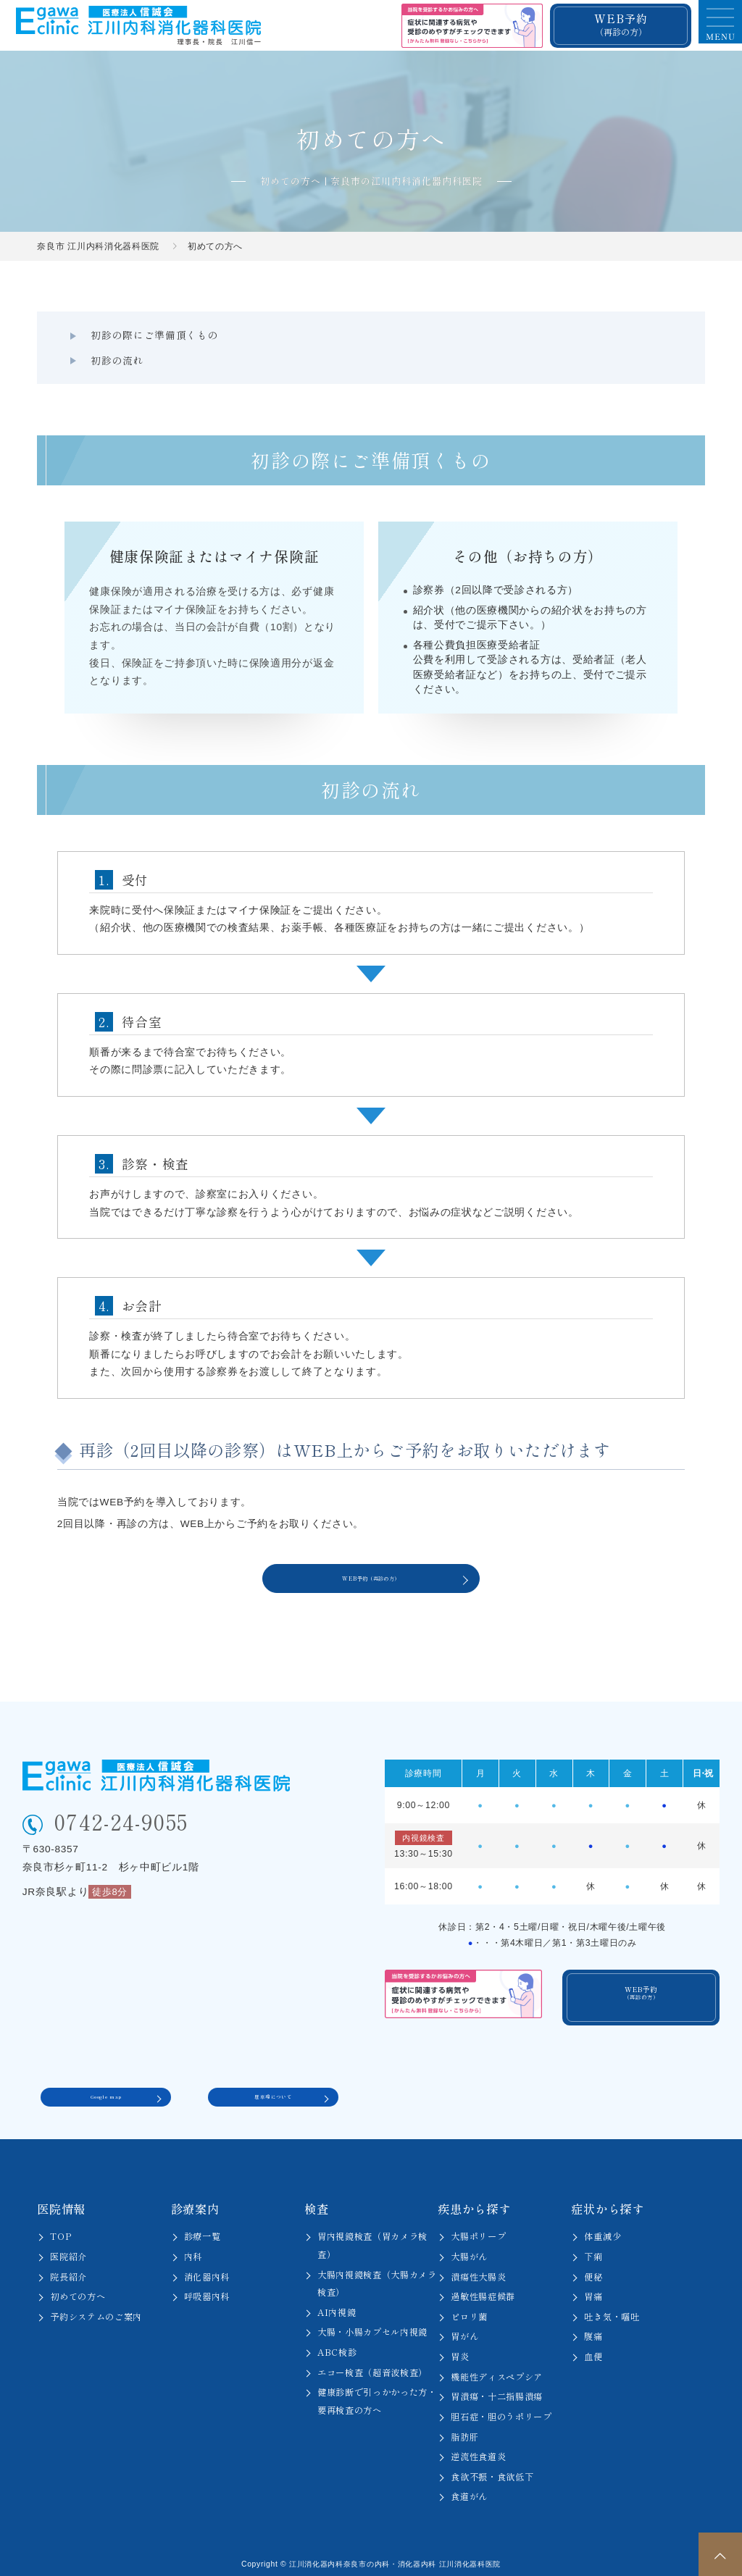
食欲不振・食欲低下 (492, 2468)
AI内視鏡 (336, 2304)
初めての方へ (77, 2289)
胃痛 (593, 2289)
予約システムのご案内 (96, 2308)
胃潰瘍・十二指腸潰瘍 (497, 2389)
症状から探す (607, 2201)
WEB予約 (620, 24)
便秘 (593, 2268)
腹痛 (593, 2328)
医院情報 (61, 2201)
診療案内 (195, 2201)
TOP (61, 2229)
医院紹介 (68, 2249)
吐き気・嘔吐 (611, 2308)
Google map (106, 2085)
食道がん (469, 2489)
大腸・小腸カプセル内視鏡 (372, 2324)
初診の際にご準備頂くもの (145, 334)
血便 (593, 2349)
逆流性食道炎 (478, 2449)
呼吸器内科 (207, 2289)
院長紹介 (68, 2268)
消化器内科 (207, 2268)
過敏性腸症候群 (483, 2289)
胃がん (464, 2328)
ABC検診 (337, 2344)
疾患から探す (474, 2201)
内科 (193, 2249)
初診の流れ (306, 334)
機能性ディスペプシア (497, 2368)
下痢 (593, 2249)
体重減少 (602, 2229)
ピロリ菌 (469, 2308)
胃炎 (460, 2349)
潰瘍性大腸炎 (478, 2268)
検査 (316, 2201)
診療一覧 (202, 2229)
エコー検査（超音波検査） (372, 2364)
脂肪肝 (464, 2428)
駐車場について (273, 2085)
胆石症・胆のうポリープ (501, 2409)
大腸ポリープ (478, 2229)
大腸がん (469, 2249)
